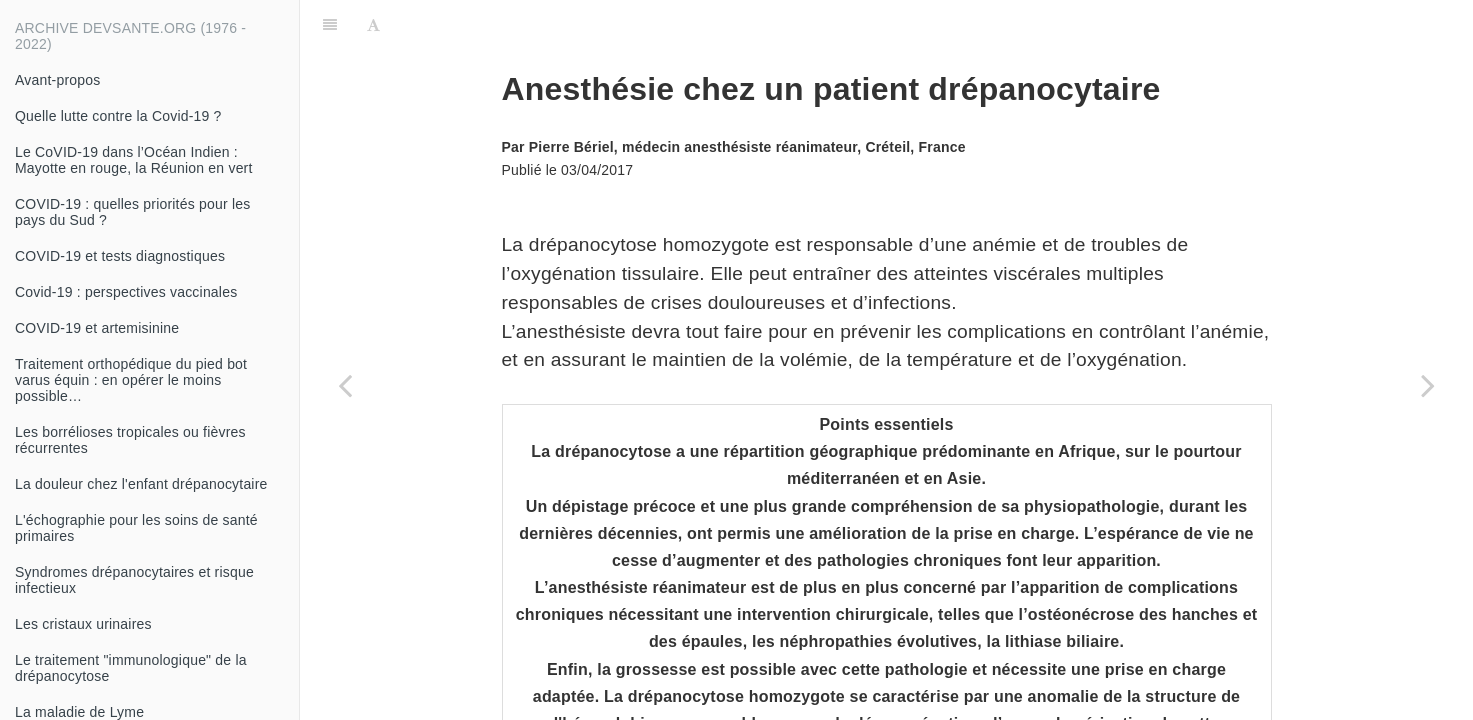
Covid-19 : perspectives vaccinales (126, 292)
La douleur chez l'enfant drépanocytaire (141, 484)
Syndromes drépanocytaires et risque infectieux (134, 580)
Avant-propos (57, 80)
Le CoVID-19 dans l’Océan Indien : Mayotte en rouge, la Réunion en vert (134, 160)
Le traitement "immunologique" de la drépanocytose (131, 668)
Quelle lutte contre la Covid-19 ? (118, 116)
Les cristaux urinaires (83, 624)
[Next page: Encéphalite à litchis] (1428, 385)
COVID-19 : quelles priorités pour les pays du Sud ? (132, 212)
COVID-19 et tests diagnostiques (120, 256)
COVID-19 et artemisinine (97, 328)
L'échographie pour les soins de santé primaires (136, 528)
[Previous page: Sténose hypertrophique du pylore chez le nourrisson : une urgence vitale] (345, 385)
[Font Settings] (373, 25)
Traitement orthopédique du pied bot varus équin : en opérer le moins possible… (131, 380)
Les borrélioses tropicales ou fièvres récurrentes (130, 440)
